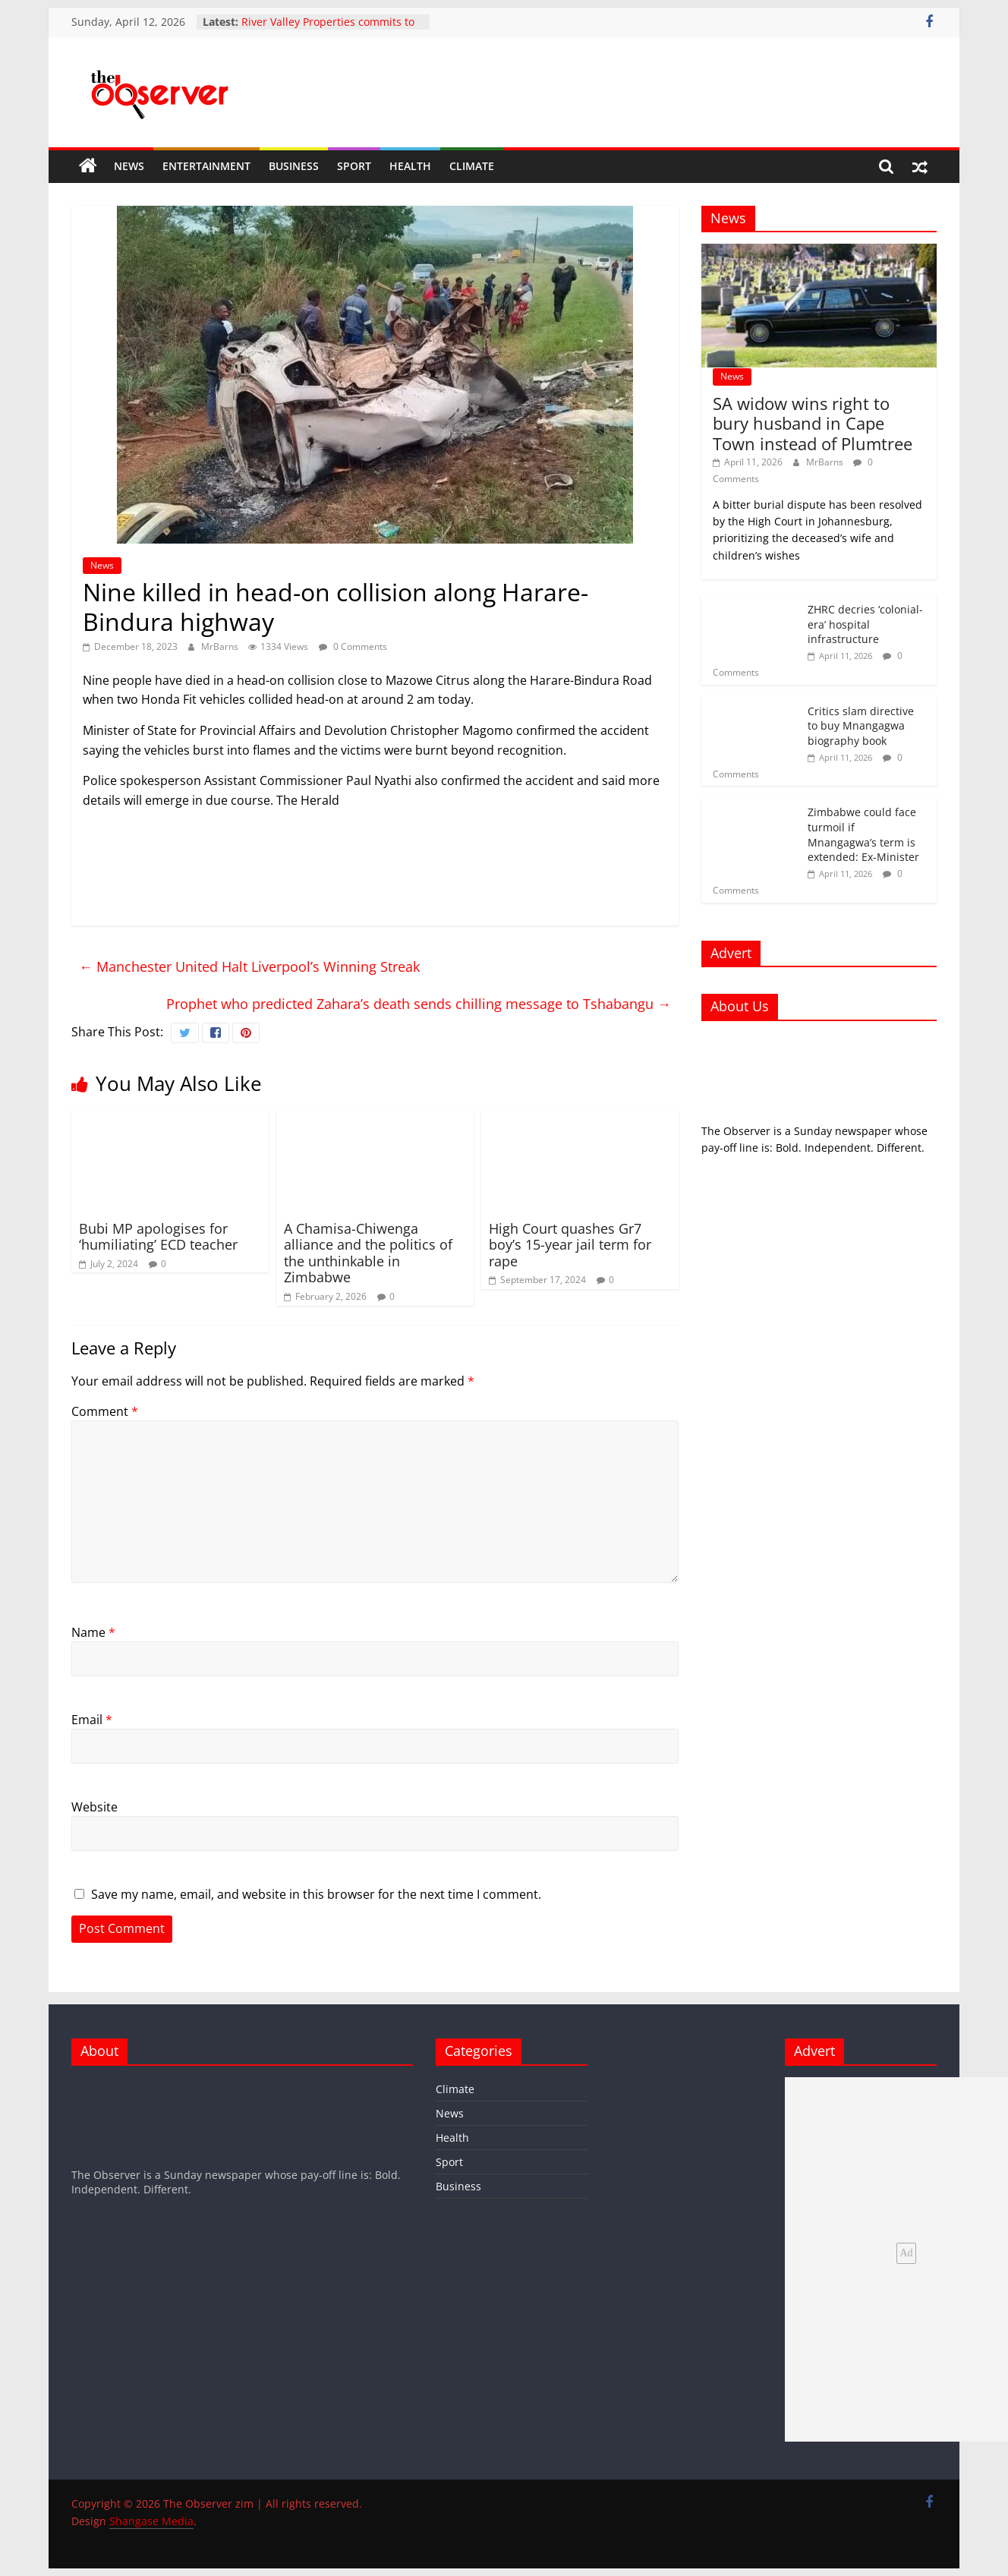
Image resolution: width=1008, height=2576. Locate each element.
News (129, 166)
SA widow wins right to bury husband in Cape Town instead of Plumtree (812, 423)
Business (294, 166)
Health (410, 166)
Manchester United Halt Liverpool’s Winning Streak (249, 966)
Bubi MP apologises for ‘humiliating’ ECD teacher (158, 1236)
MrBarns (221, 646)
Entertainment (206, 166)
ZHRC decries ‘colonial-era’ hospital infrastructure (865, 624)
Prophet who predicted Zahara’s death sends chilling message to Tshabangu (418, 1004)
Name (93, 1632)
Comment (104, 1411)
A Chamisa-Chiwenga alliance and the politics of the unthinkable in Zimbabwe (368, 1253)
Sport (354, 166)
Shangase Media (151, 2521)
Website (94, 1807)
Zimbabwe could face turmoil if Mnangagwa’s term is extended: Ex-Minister (863, 834)
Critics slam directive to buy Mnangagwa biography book (861, 726)
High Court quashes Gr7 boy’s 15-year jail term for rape (570, 1244)
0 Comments (353, 646)
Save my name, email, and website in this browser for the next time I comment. (316, 1894)
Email (91, 1719)
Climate (471, 166)
